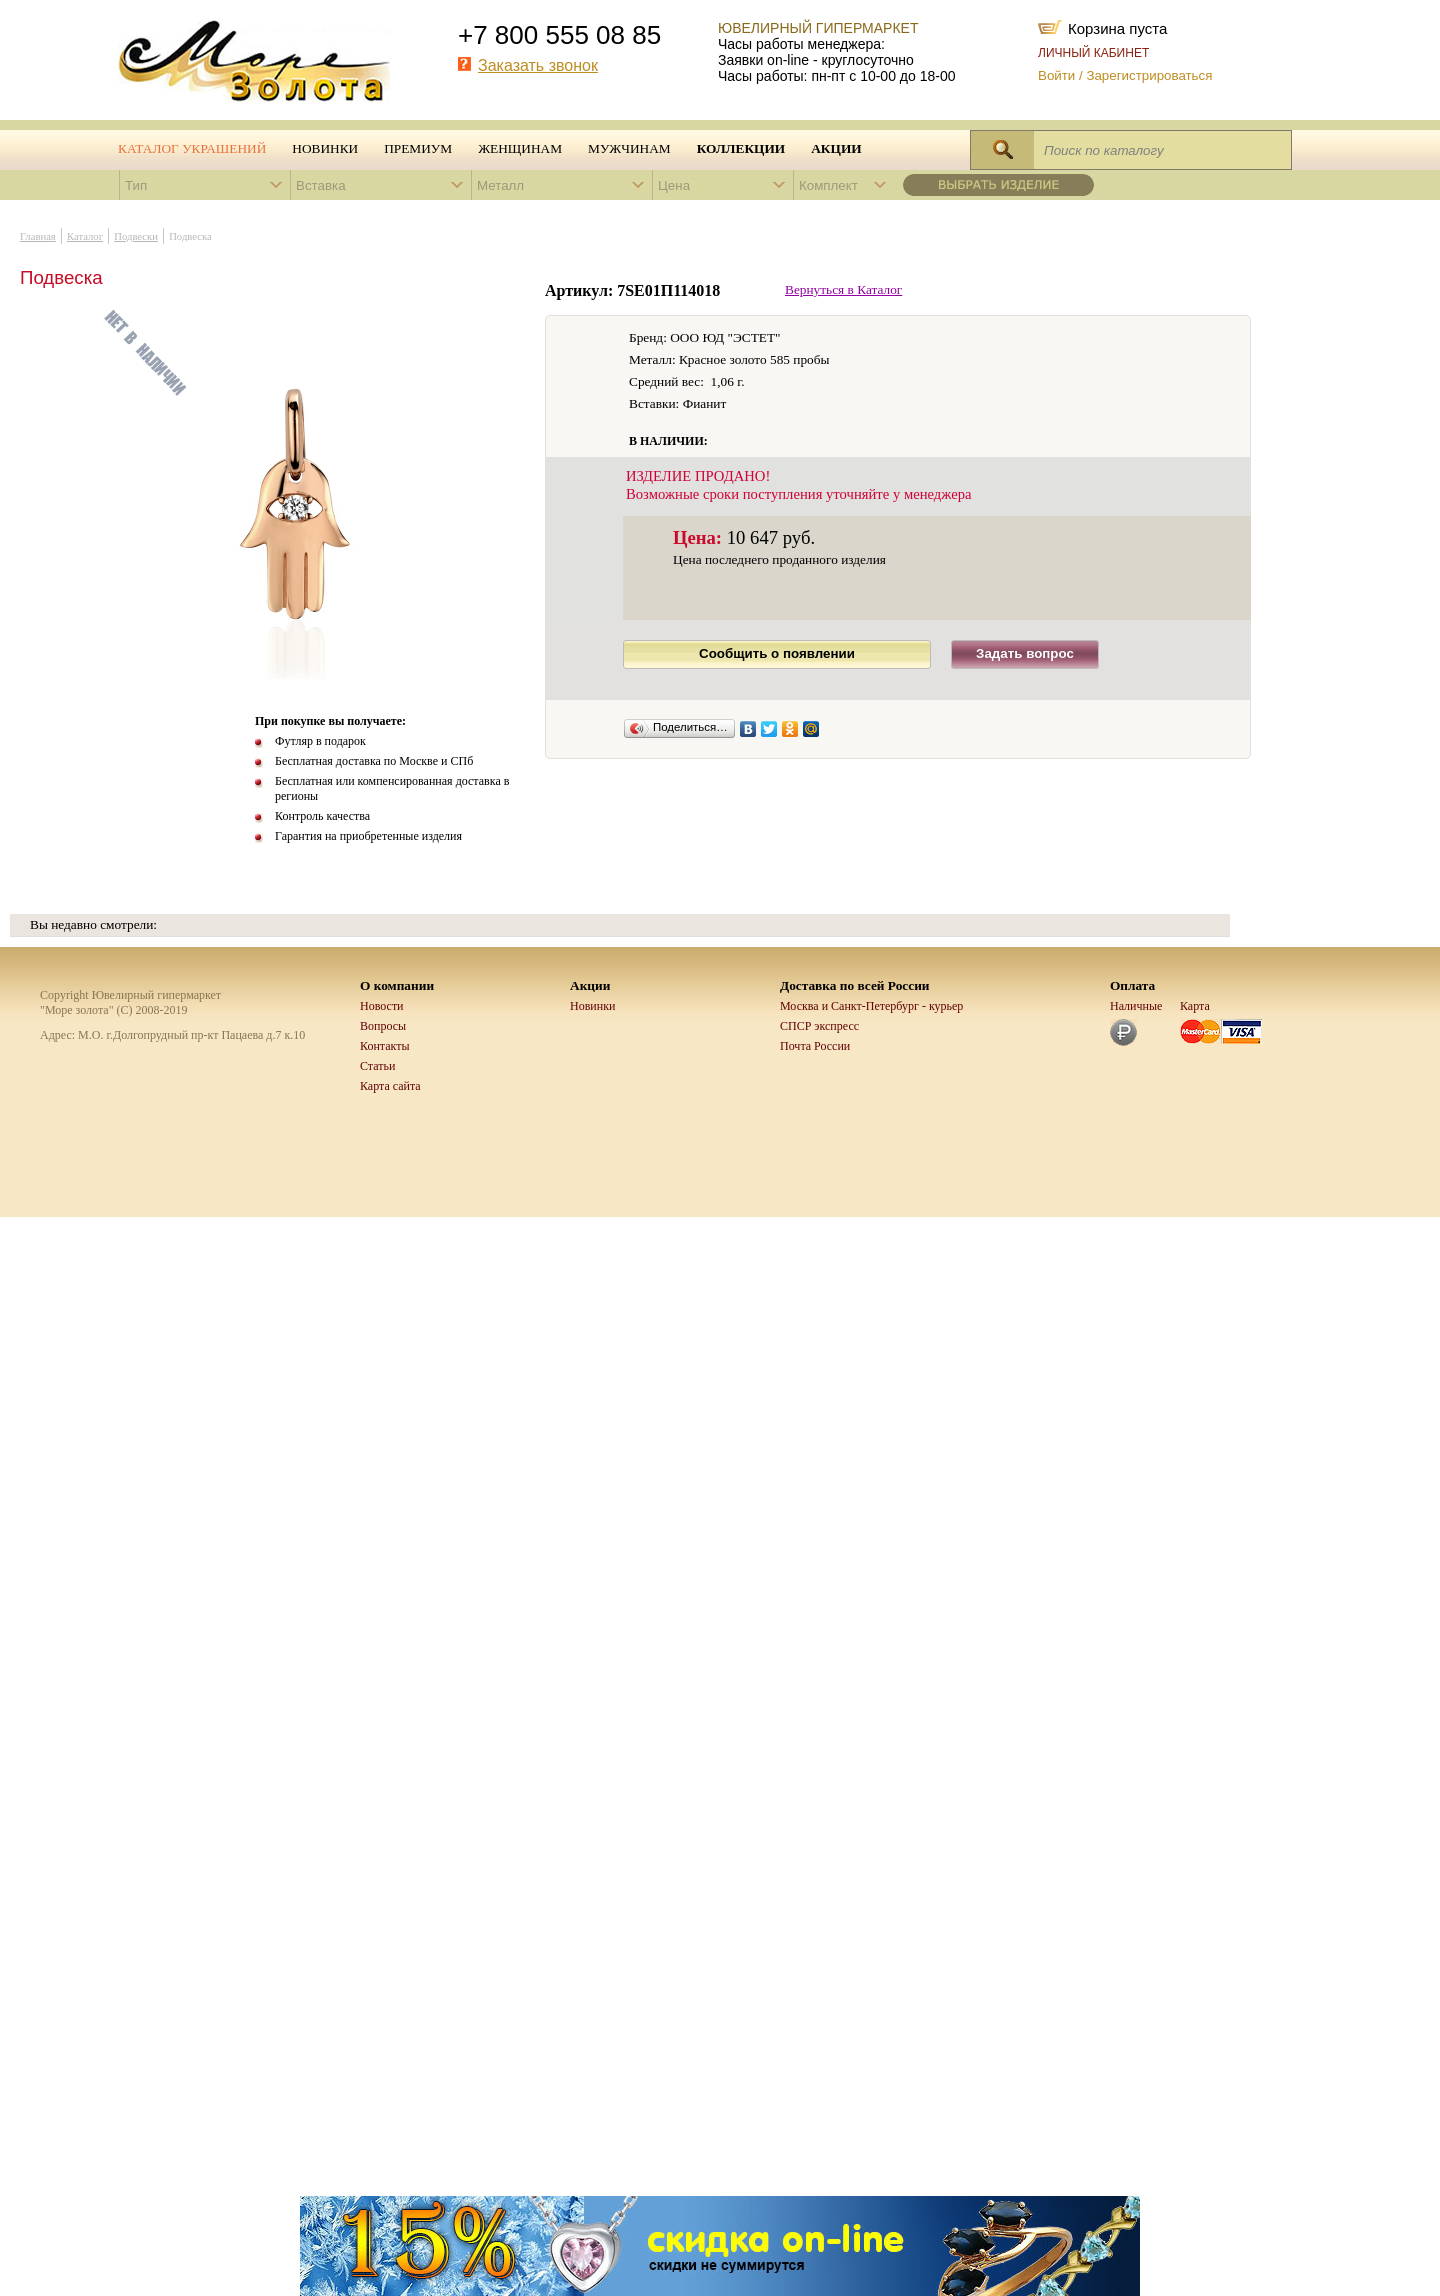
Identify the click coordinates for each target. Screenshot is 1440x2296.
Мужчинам (629, 148)
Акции (836, 148)
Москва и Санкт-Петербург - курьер (871, 1006)
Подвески (136, 236)
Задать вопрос (1025, 653)
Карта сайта (390, 1086)
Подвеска (190, 236)
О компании (397, 985)
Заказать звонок (538, 65)
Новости (382, 1006)
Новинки (325, 148)
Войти (1056, 75)
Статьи (377, 1066)
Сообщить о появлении (777, 653)
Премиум (418, 148)
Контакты (385, 1046)
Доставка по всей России (855, 985)
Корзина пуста (1117, 27)
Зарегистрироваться (1149, 75)
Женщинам (520, 148)
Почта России (815, 1046)
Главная (38, 236)
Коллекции (741, 148)
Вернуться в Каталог (843, 289)
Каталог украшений (192, 148)
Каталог (85, 236)
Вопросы (383, 1026)
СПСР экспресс (819, 1026)
